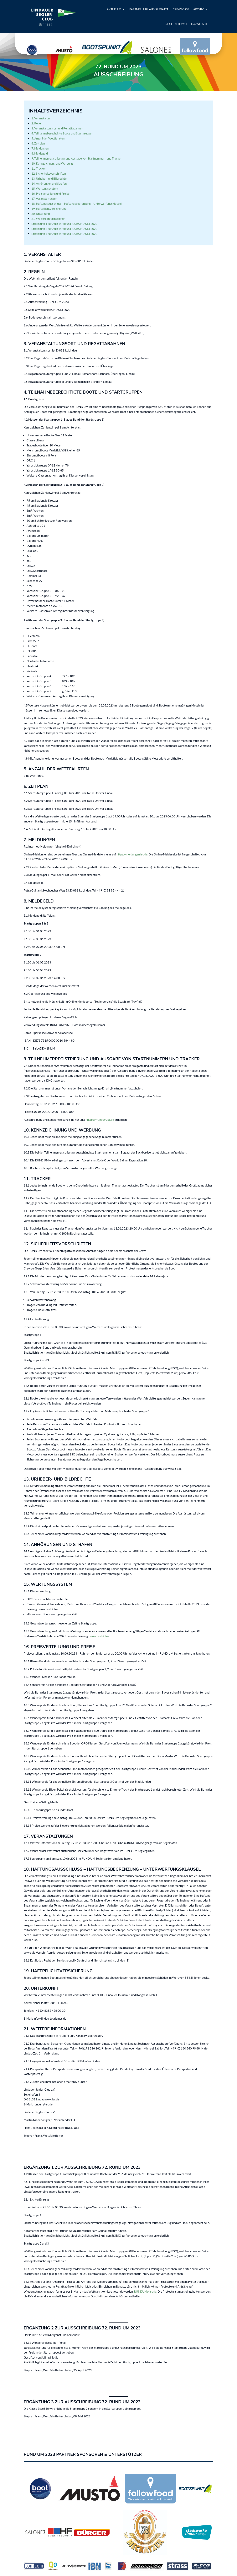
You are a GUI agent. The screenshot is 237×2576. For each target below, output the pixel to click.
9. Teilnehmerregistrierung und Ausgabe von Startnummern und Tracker (76, 158)
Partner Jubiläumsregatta (148, 9)
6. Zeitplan (38, 143)
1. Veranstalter (40, 118)
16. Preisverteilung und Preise (50, 193)
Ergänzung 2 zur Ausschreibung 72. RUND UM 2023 (64, 228)
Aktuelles (114, 9)
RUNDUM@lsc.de (145, 2291)
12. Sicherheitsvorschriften (48, 173)
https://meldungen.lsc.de (131, 854)
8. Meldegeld (39, 153)
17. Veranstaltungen (44, 198)
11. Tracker (38, 168)
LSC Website (199, 23)
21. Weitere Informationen (48, 218)
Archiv (198, 9)
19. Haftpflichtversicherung (48, 208)
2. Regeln (37, 123)
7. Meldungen (40, 148)
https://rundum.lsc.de (100, 1119)
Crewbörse (181, 9)
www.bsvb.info (99, 1636)
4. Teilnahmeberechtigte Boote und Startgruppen (62, 133)
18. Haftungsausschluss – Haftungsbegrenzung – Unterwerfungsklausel (76, 203)
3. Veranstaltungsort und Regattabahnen (57, 128)
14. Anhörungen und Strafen (49, 183)
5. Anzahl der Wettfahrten (47, 138)
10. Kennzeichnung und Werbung (52, 163)
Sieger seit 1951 (176, 23)
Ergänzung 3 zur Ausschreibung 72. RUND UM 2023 (64, 233)
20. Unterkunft (40, 213)
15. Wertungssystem (44, 188)
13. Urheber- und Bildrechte (49, 178)
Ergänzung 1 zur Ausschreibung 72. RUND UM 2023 (64, 223)
